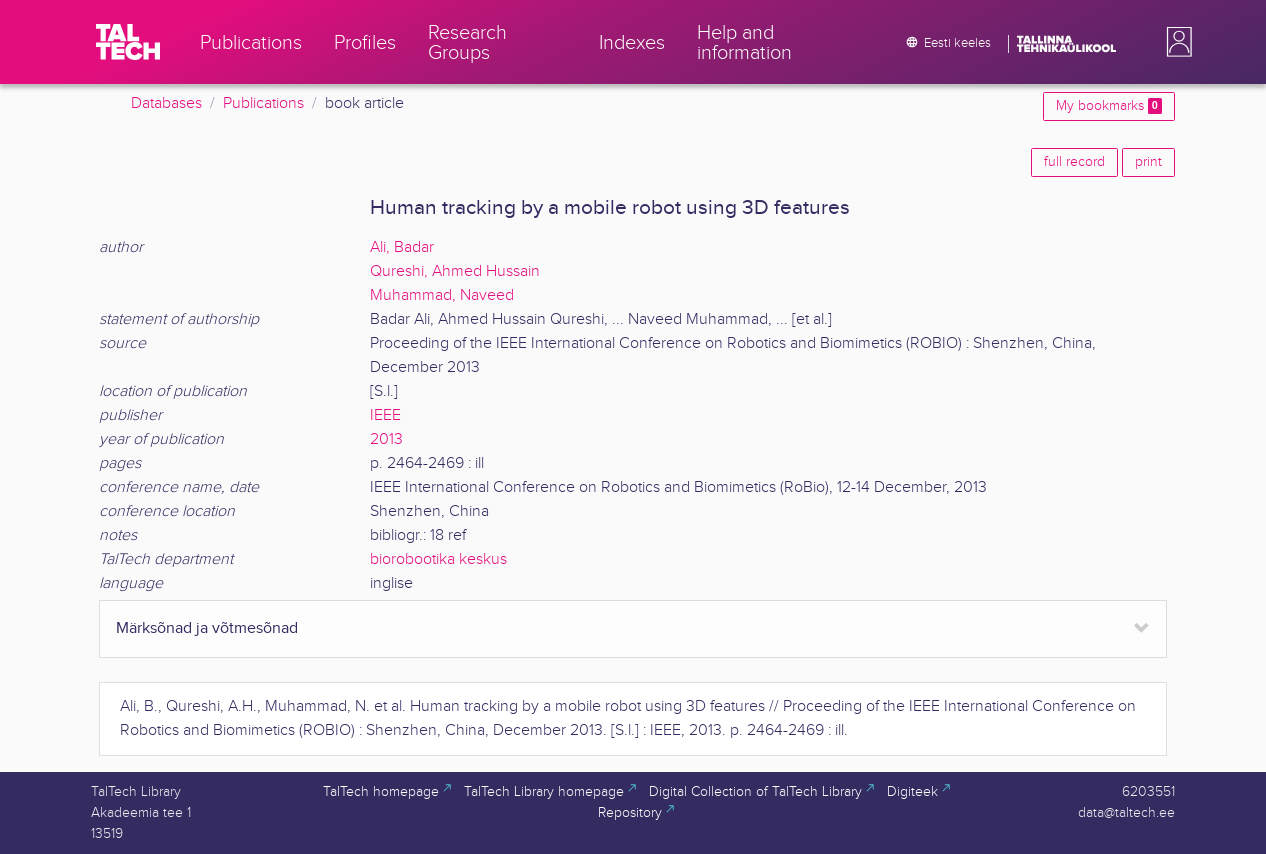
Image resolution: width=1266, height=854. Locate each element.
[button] (1175, 42)
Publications (263, 103)
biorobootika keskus (438, 559)
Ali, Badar (402, 247)
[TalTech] (128, 42)
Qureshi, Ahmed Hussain (455, 271)
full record (1074, 162)
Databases (166, 103)
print (1148, 162)
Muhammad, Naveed (442, 295)
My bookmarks (1109, 106)
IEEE (385, 415)
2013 (386, 439)
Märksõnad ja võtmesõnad (207, 628)
